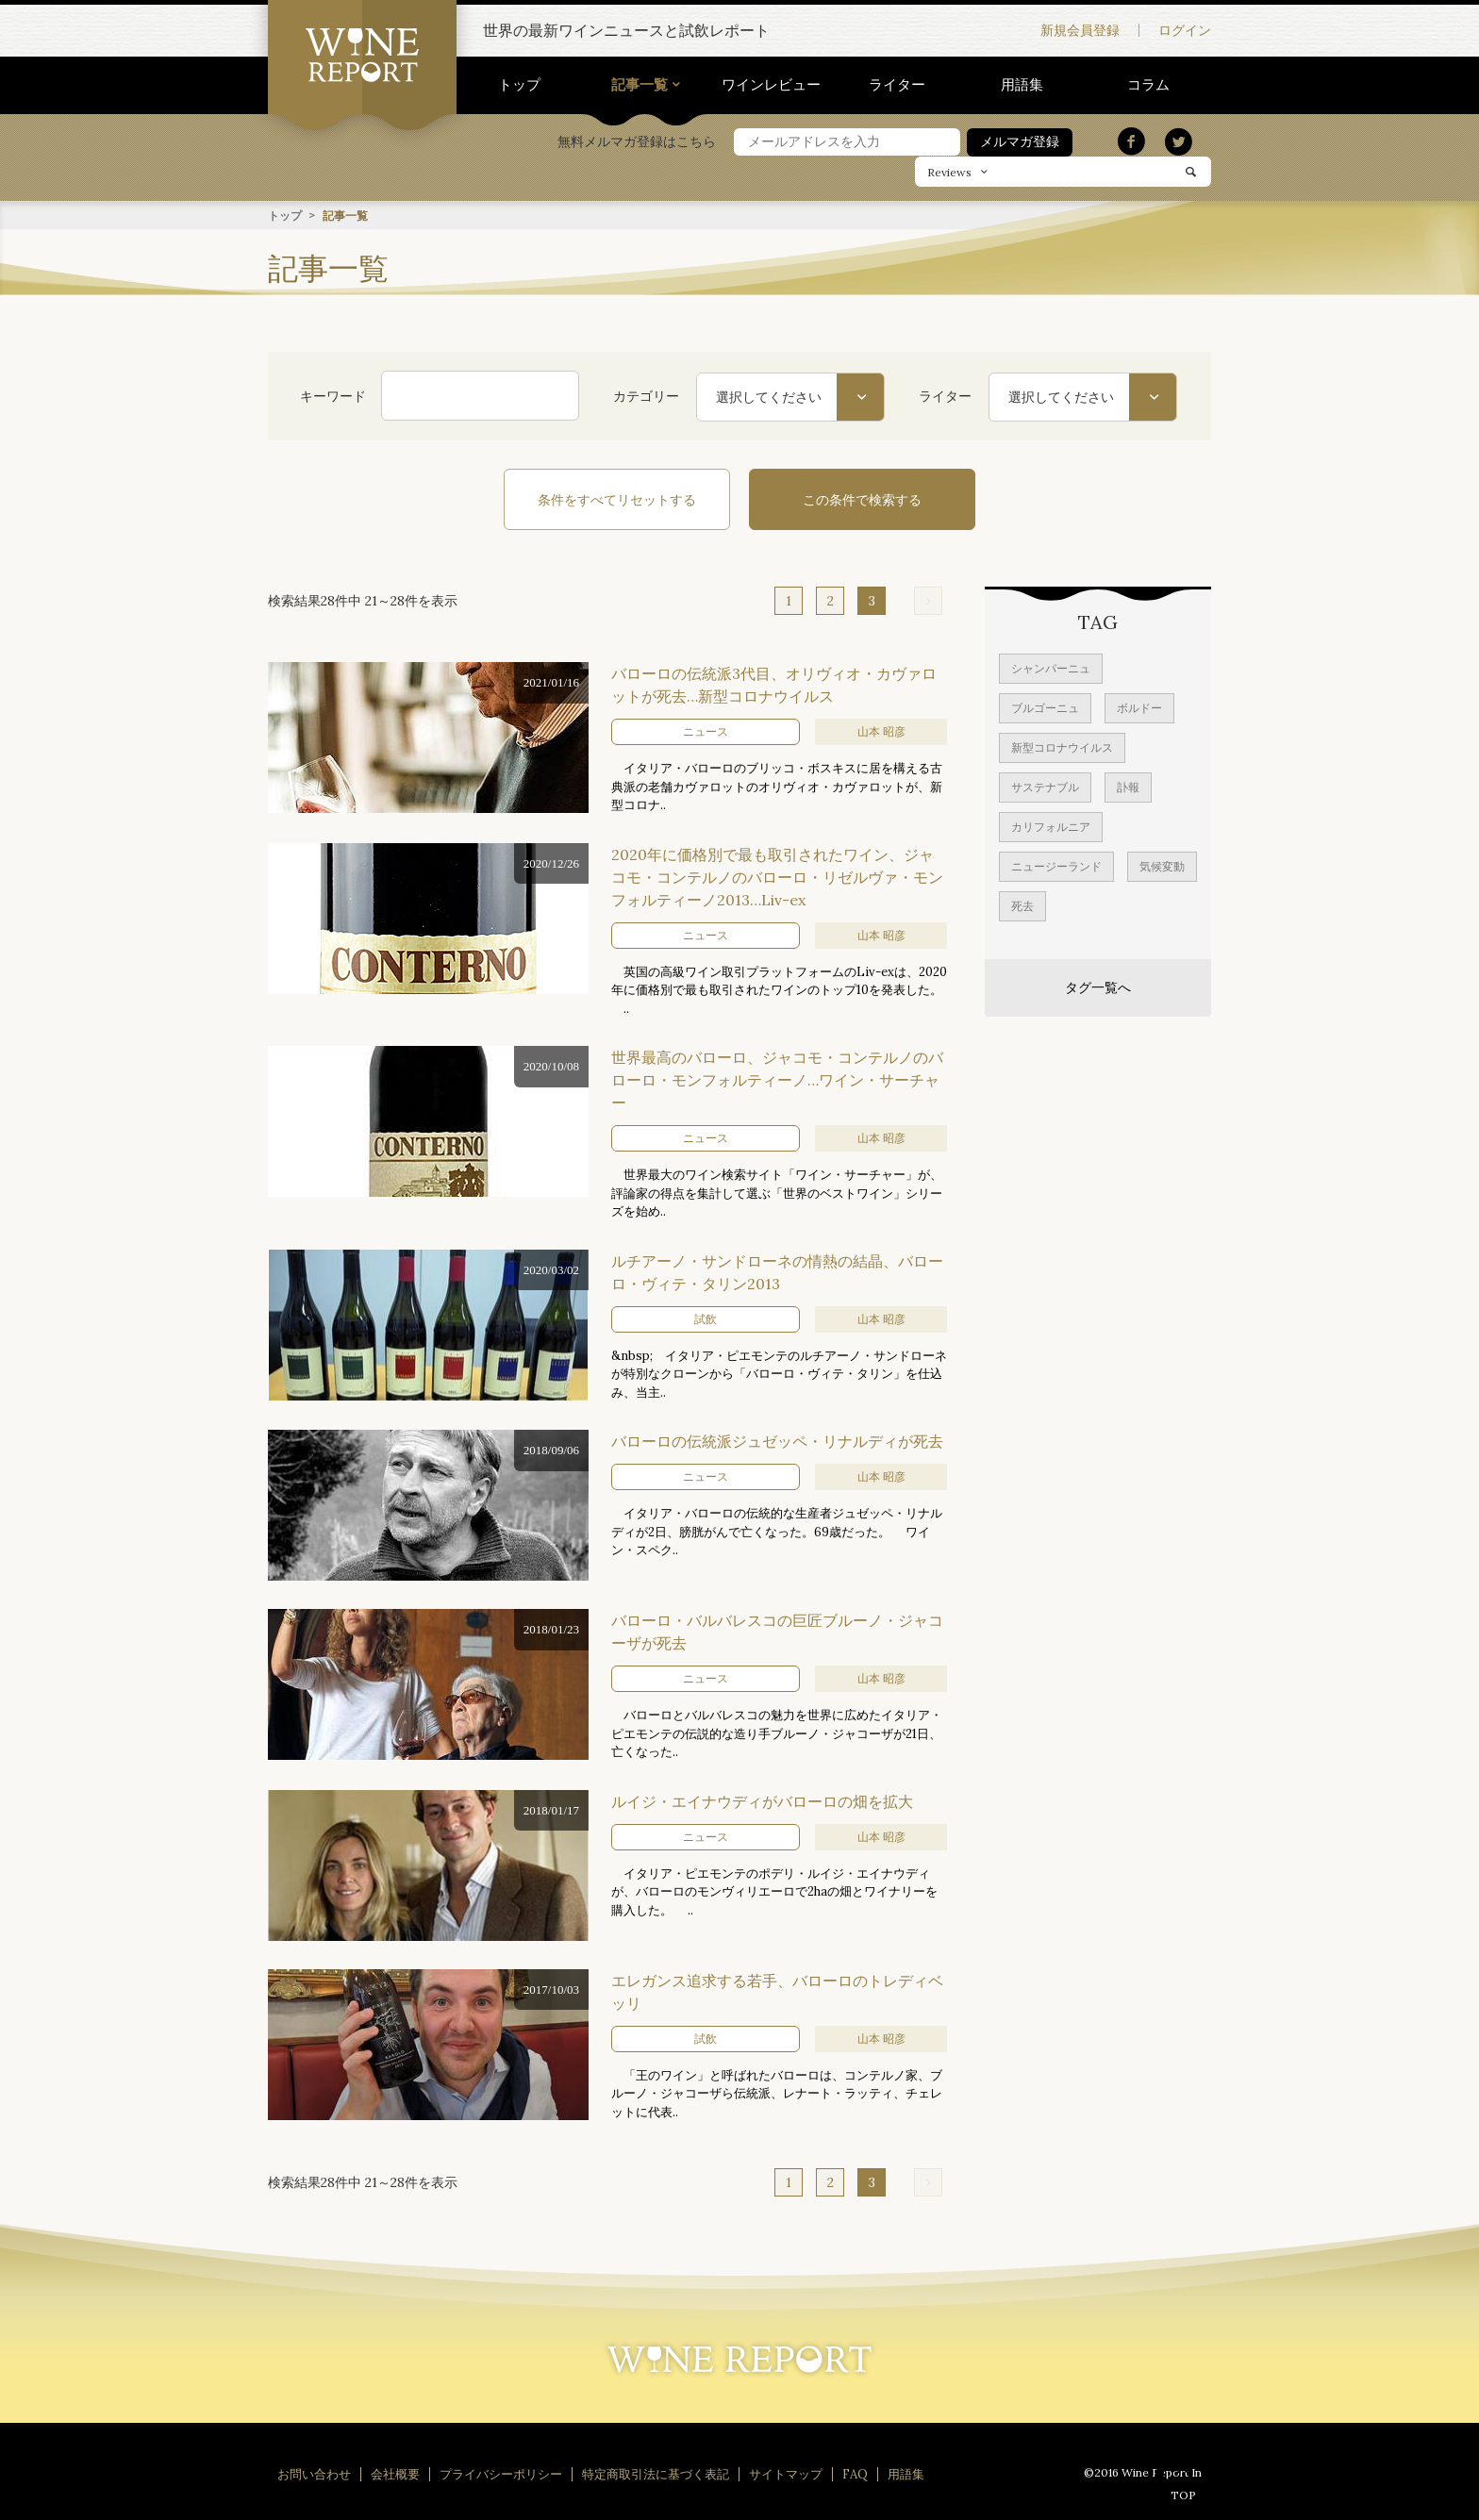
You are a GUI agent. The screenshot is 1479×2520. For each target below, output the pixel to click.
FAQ (855, 2473)
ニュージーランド (1056, 865)
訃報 (1128, 786)
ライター (897, 84)
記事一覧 (639, 84)
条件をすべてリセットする (617, 498)
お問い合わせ (314, 2473)
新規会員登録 (1080, 30)
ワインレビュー (771, 84)
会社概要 (395, 2473)
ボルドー (1139, 707)
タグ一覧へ (1098, 986)
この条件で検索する (862, 498)
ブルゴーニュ (1045, 707)
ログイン (1184, 30)
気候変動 (1162, 865)
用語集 (1022, 84)
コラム (1148, 84)
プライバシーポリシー (501, 2473)
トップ (519, 84)
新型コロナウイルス (1062, 746)
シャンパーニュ (1050, 667)
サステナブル (1045, 786)
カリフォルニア (1050, 826)
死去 (1022, 905)
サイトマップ (786, 2473)
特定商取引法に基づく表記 (655, 2473)
